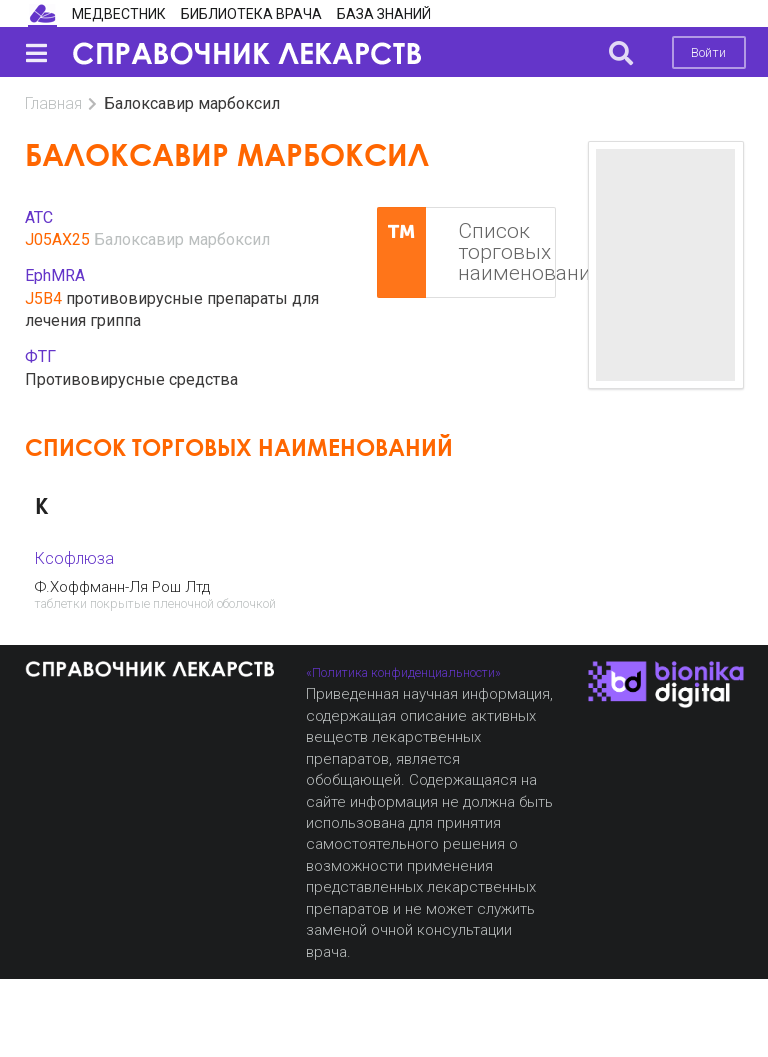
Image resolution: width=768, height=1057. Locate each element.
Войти (708, 52)
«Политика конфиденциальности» (403, 672)
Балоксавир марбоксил (182, 239)
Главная (53, 103)
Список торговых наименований (466, 253)
